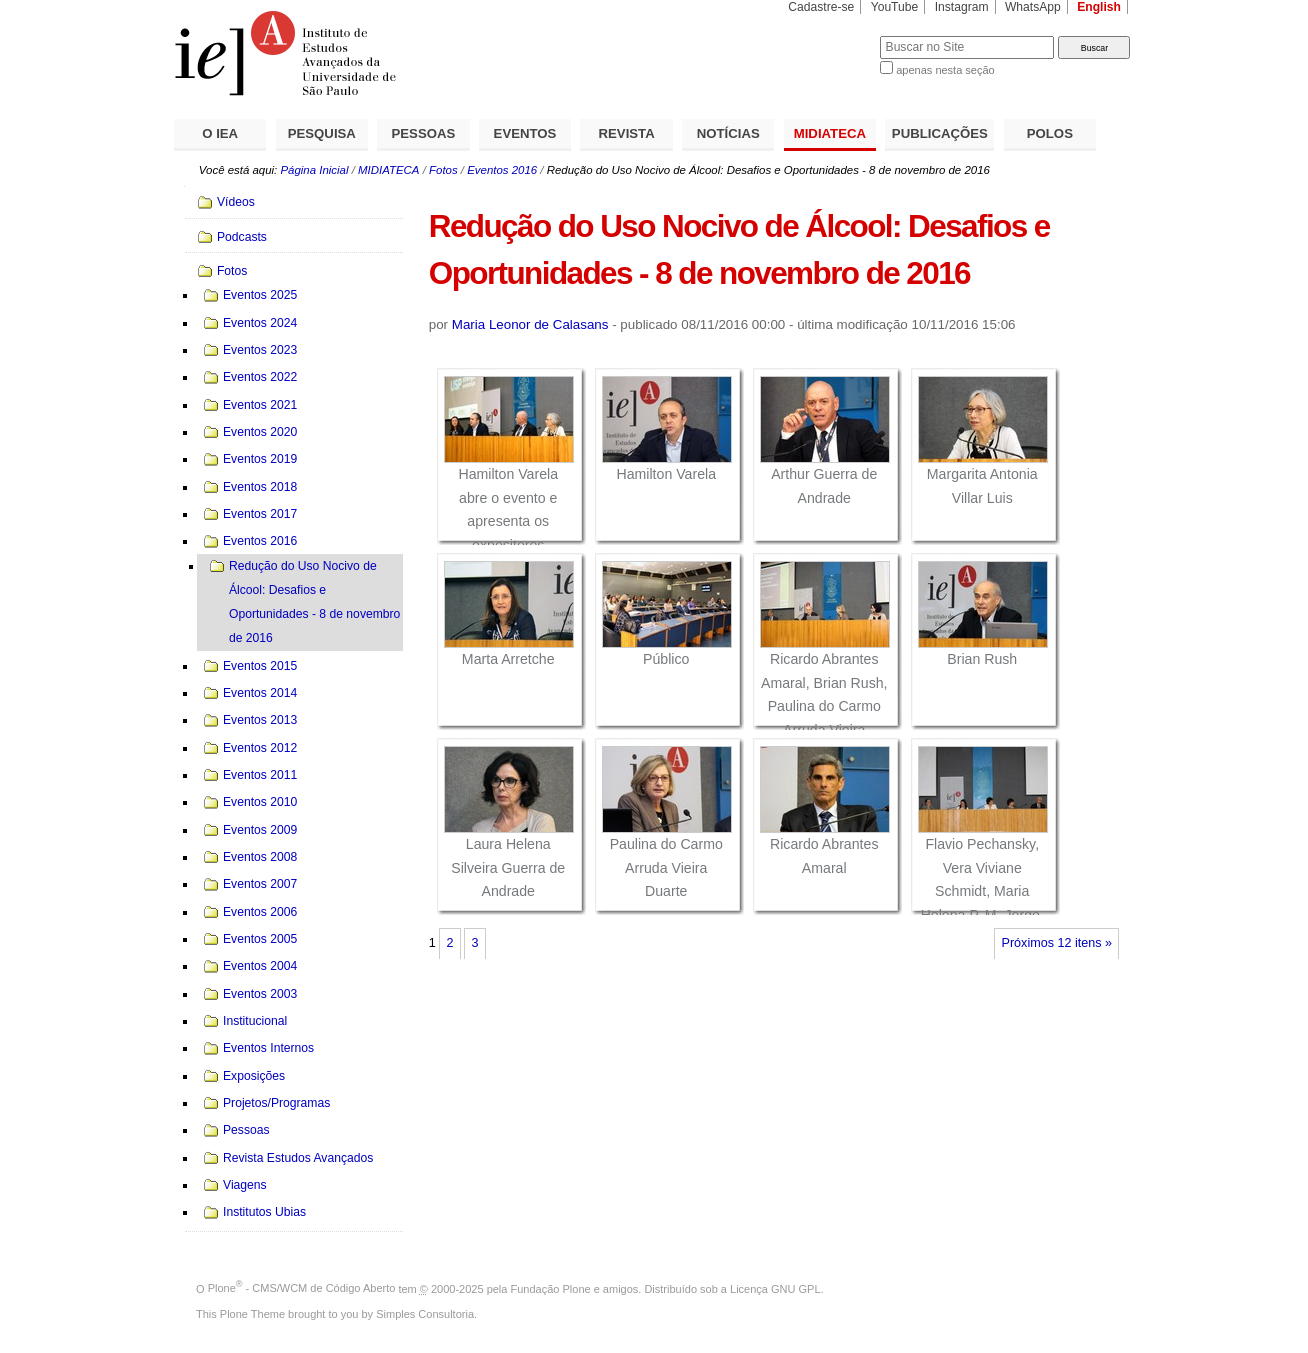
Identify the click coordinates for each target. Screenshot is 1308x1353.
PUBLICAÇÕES (940, 133)
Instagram (962, 7)
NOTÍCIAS (728, 133)
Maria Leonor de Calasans (530, 324)
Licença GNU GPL (775, 1288)
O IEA (220, 133)
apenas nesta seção (945, 70)
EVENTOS (525, 133)
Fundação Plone (551, 1288)
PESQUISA (322, 133)
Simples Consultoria (425, 1314)
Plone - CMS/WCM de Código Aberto (302, 1288)
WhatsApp (1033, 7)
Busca (831, 35)
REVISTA (627, 133)
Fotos (443, 170)
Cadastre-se (821, 7)
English (1099, 7)
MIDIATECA (830, 133)
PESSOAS (424, 133)
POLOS (1050, 133)
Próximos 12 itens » (1057, 943)
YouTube (895, 7)
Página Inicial (314, 170)
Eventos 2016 (502, 170)
